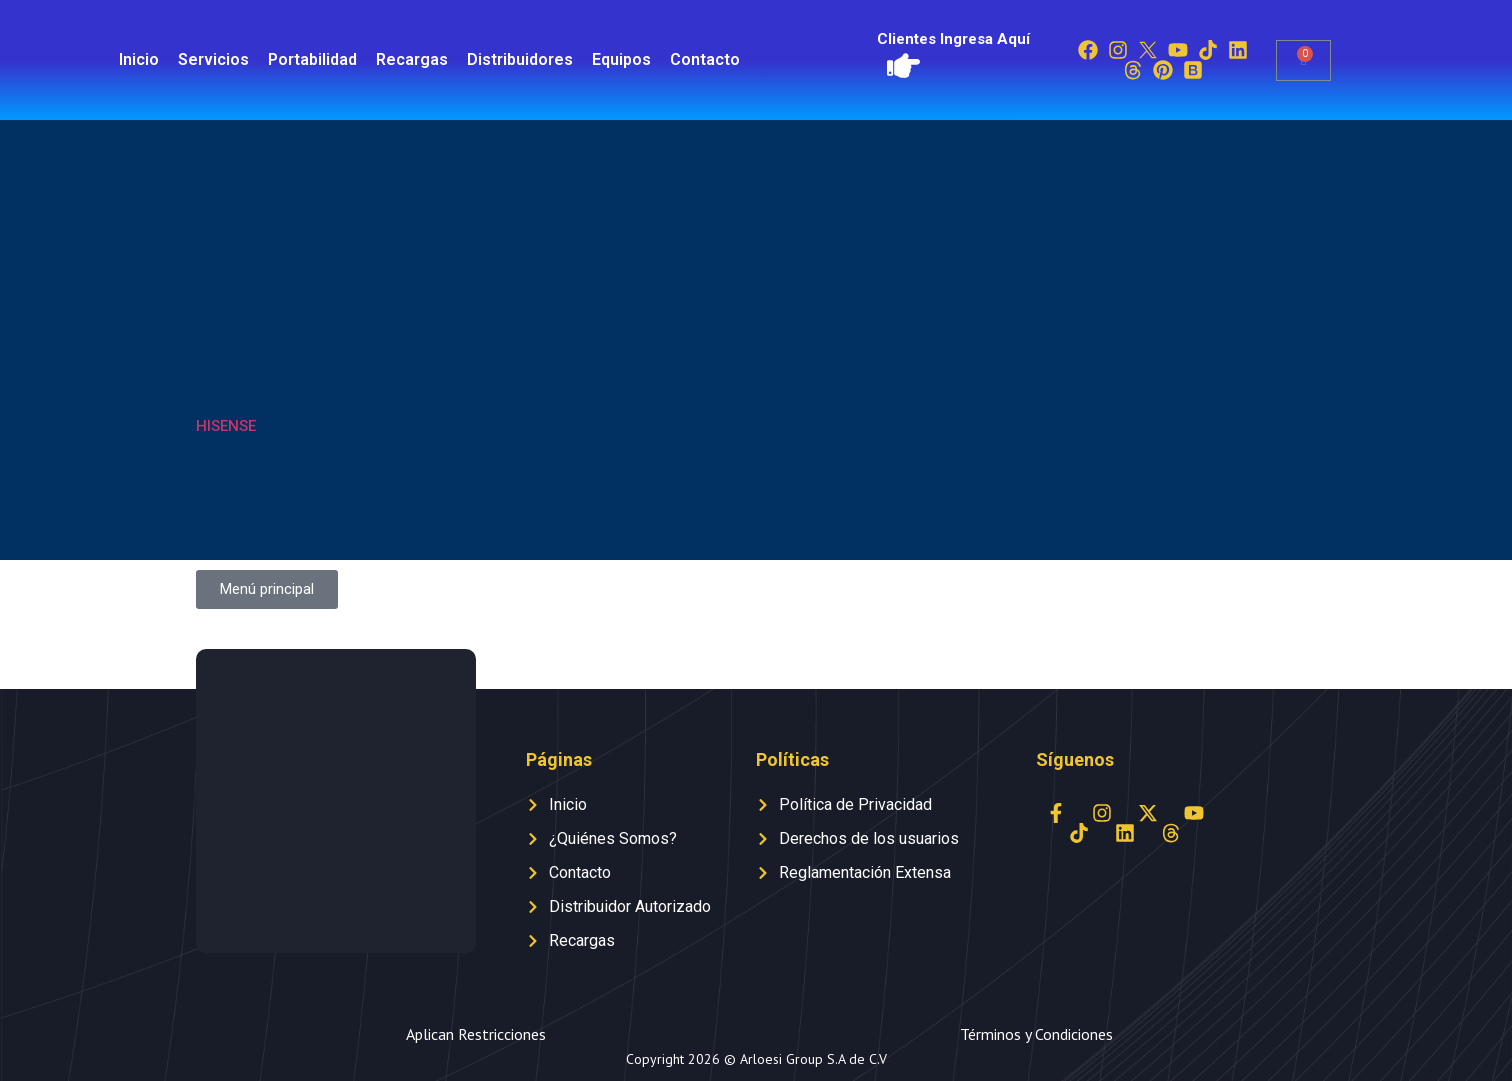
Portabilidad (312, 59)
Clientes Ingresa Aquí (953, 39)
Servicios (213, 59)
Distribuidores (520, 59)
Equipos (621, 59)
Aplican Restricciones (476, 1034)
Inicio (139, 59)
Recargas (412, 59)
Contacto (705, 59)
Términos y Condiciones (1036, 1034)
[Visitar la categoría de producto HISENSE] (274, 340)
